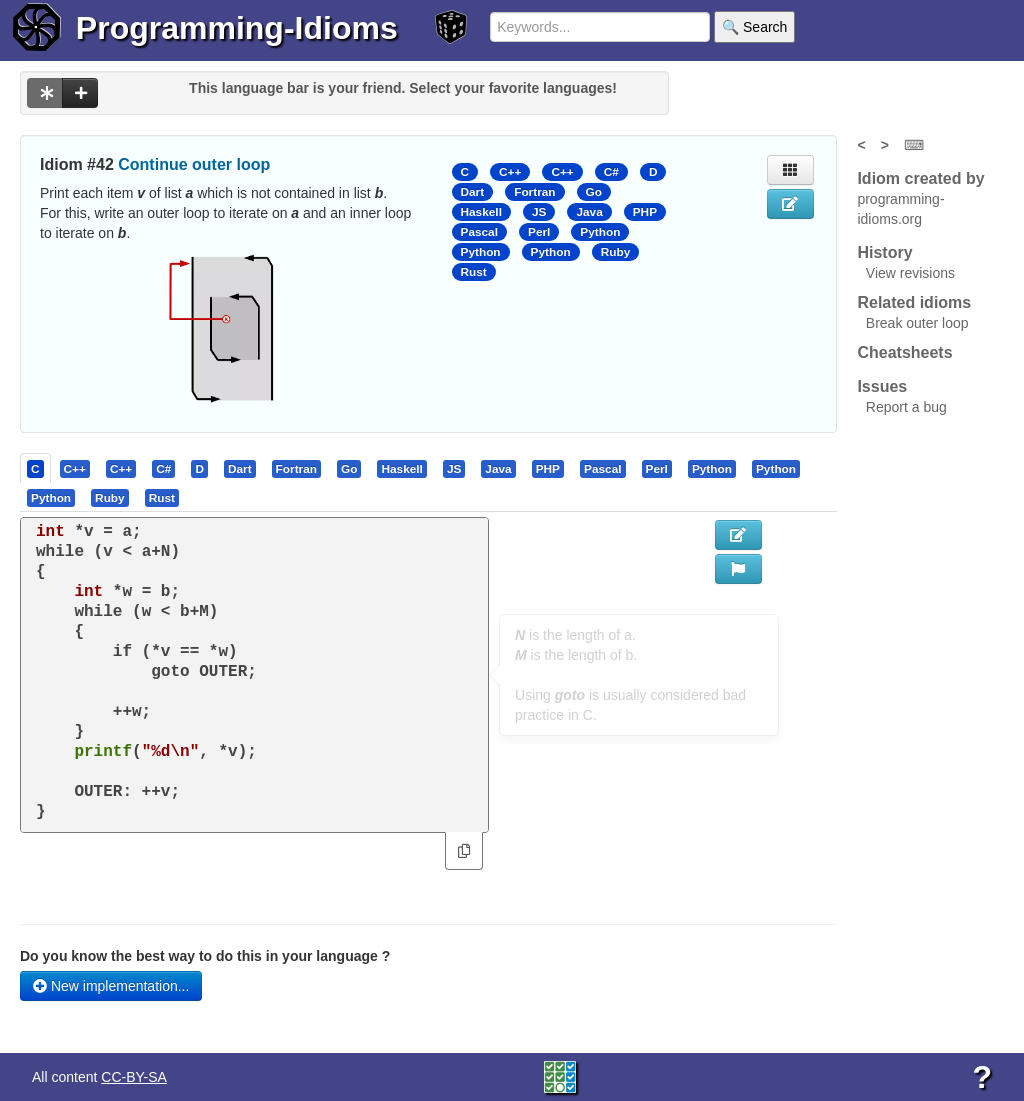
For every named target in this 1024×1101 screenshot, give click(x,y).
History (884, 252)
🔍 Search (754, 27)
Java (589, 212)
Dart (473, 192)
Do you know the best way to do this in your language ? (205, 956)
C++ (510, 172)
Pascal (480, 232)
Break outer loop (917, 323)
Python (600, 232)
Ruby (616, 252)
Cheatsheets (904, 352)
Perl (539, 232)
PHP (645, 212)
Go (594, 192)
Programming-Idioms (237, 28)
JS (539, 212)
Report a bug (906, 407)
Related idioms (914, 302)
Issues (882, 386)
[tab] (36, 468)
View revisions (910, 273)
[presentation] (35, 468)
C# (611, 172)
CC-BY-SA (134, 1077)
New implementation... (111, 986)
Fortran (534, 192)
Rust (474, 272)
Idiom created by (920, 178)
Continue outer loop (194, 164)
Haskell (481, 212)
